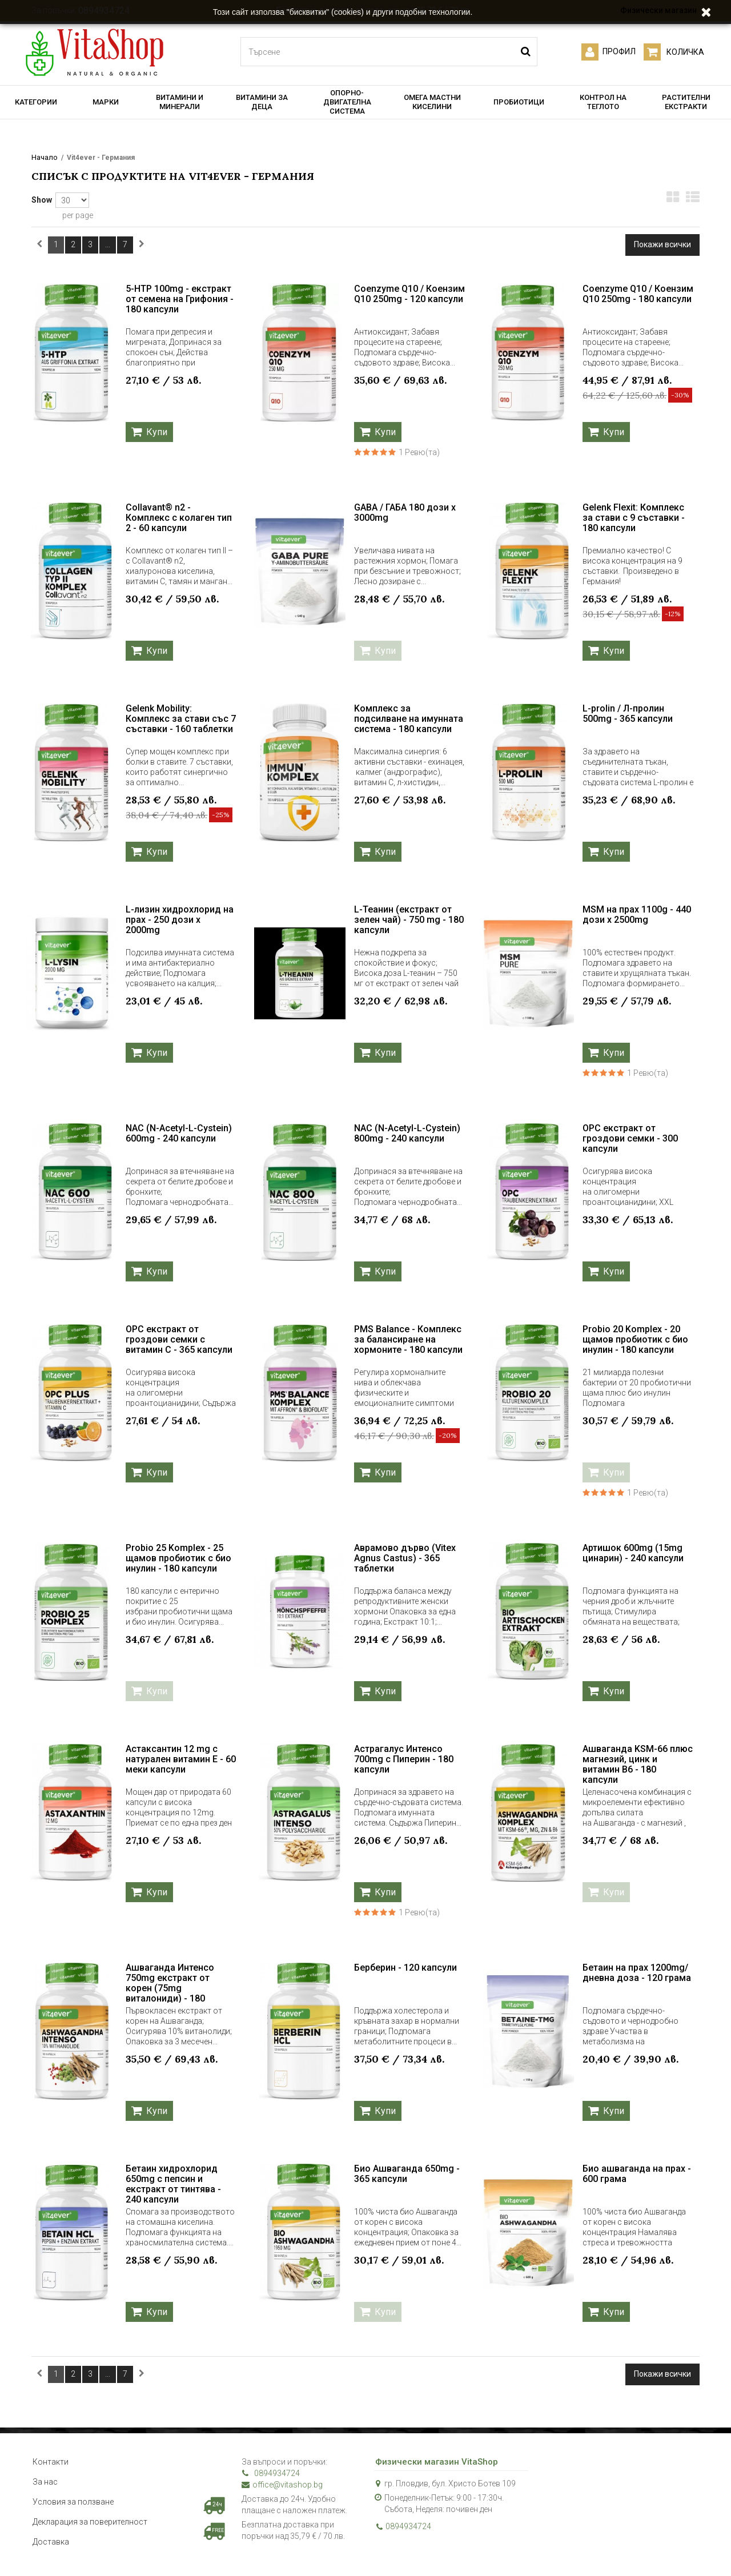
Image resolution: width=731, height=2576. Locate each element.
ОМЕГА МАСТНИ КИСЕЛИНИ (432, 102)
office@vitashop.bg (282, 2484)
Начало (44, 157)
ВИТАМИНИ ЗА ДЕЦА (262, 102)
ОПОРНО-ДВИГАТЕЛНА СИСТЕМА (347, 102)
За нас (45, 2481)
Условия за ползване (73, 2501)
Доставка (51, 2541)
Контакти (51, 2461)
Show (41, 199)
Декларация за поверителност (90, 2521)
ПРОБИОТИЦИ (518, 102)
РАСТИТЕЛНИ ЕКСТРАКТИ (686, 102)
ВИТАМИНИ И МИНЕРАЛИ (179, 102)
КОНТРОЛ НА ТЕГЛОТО (603, 102)
